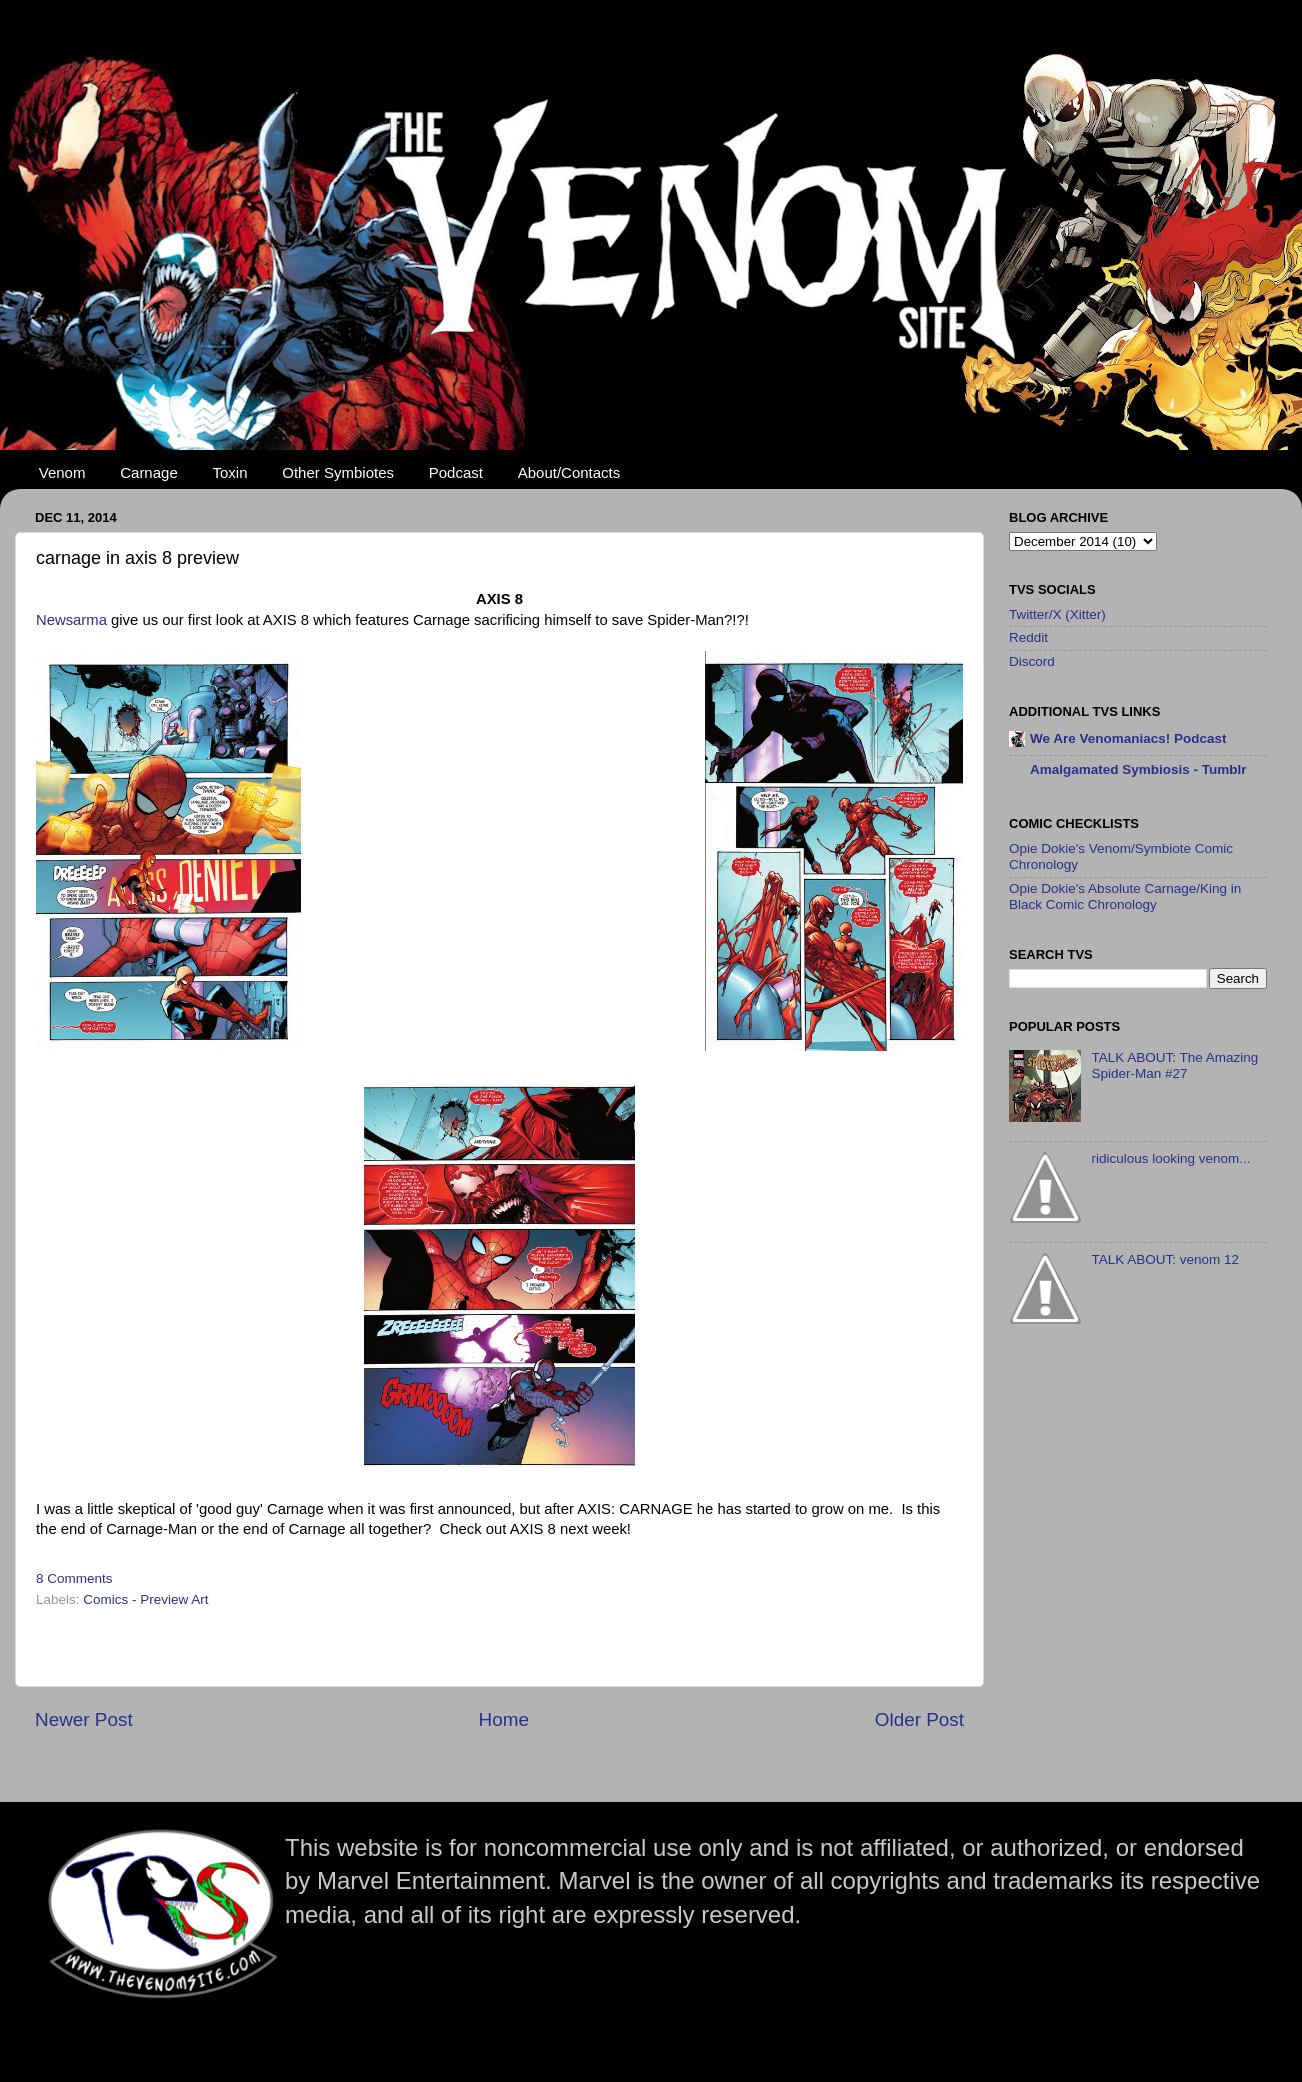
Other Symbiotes (338, 472)
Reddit (1028, 637)
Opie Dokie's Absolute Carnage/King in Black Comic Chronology (1125, 896)
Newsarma (73, 620)
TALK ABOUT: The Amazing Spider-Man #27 (1174, 1065)
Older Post (919, 1719)
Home (504, 1719)
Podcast (456, 472)
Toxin (230, 472)
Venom (62, 472)
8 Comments (74, 1578)
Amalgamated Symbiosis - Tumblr (1138, 769)
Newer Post (84, 1719)
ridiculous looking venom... (1170, 1158)
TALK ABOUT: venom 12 (1165, 1259)
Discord (1032, 661)
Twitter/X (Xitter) (1057, 614)
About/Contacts (569, 472)
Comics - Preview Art (145, 1599)
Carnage (149, 472)
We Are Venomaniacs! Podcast (1128, 738)
